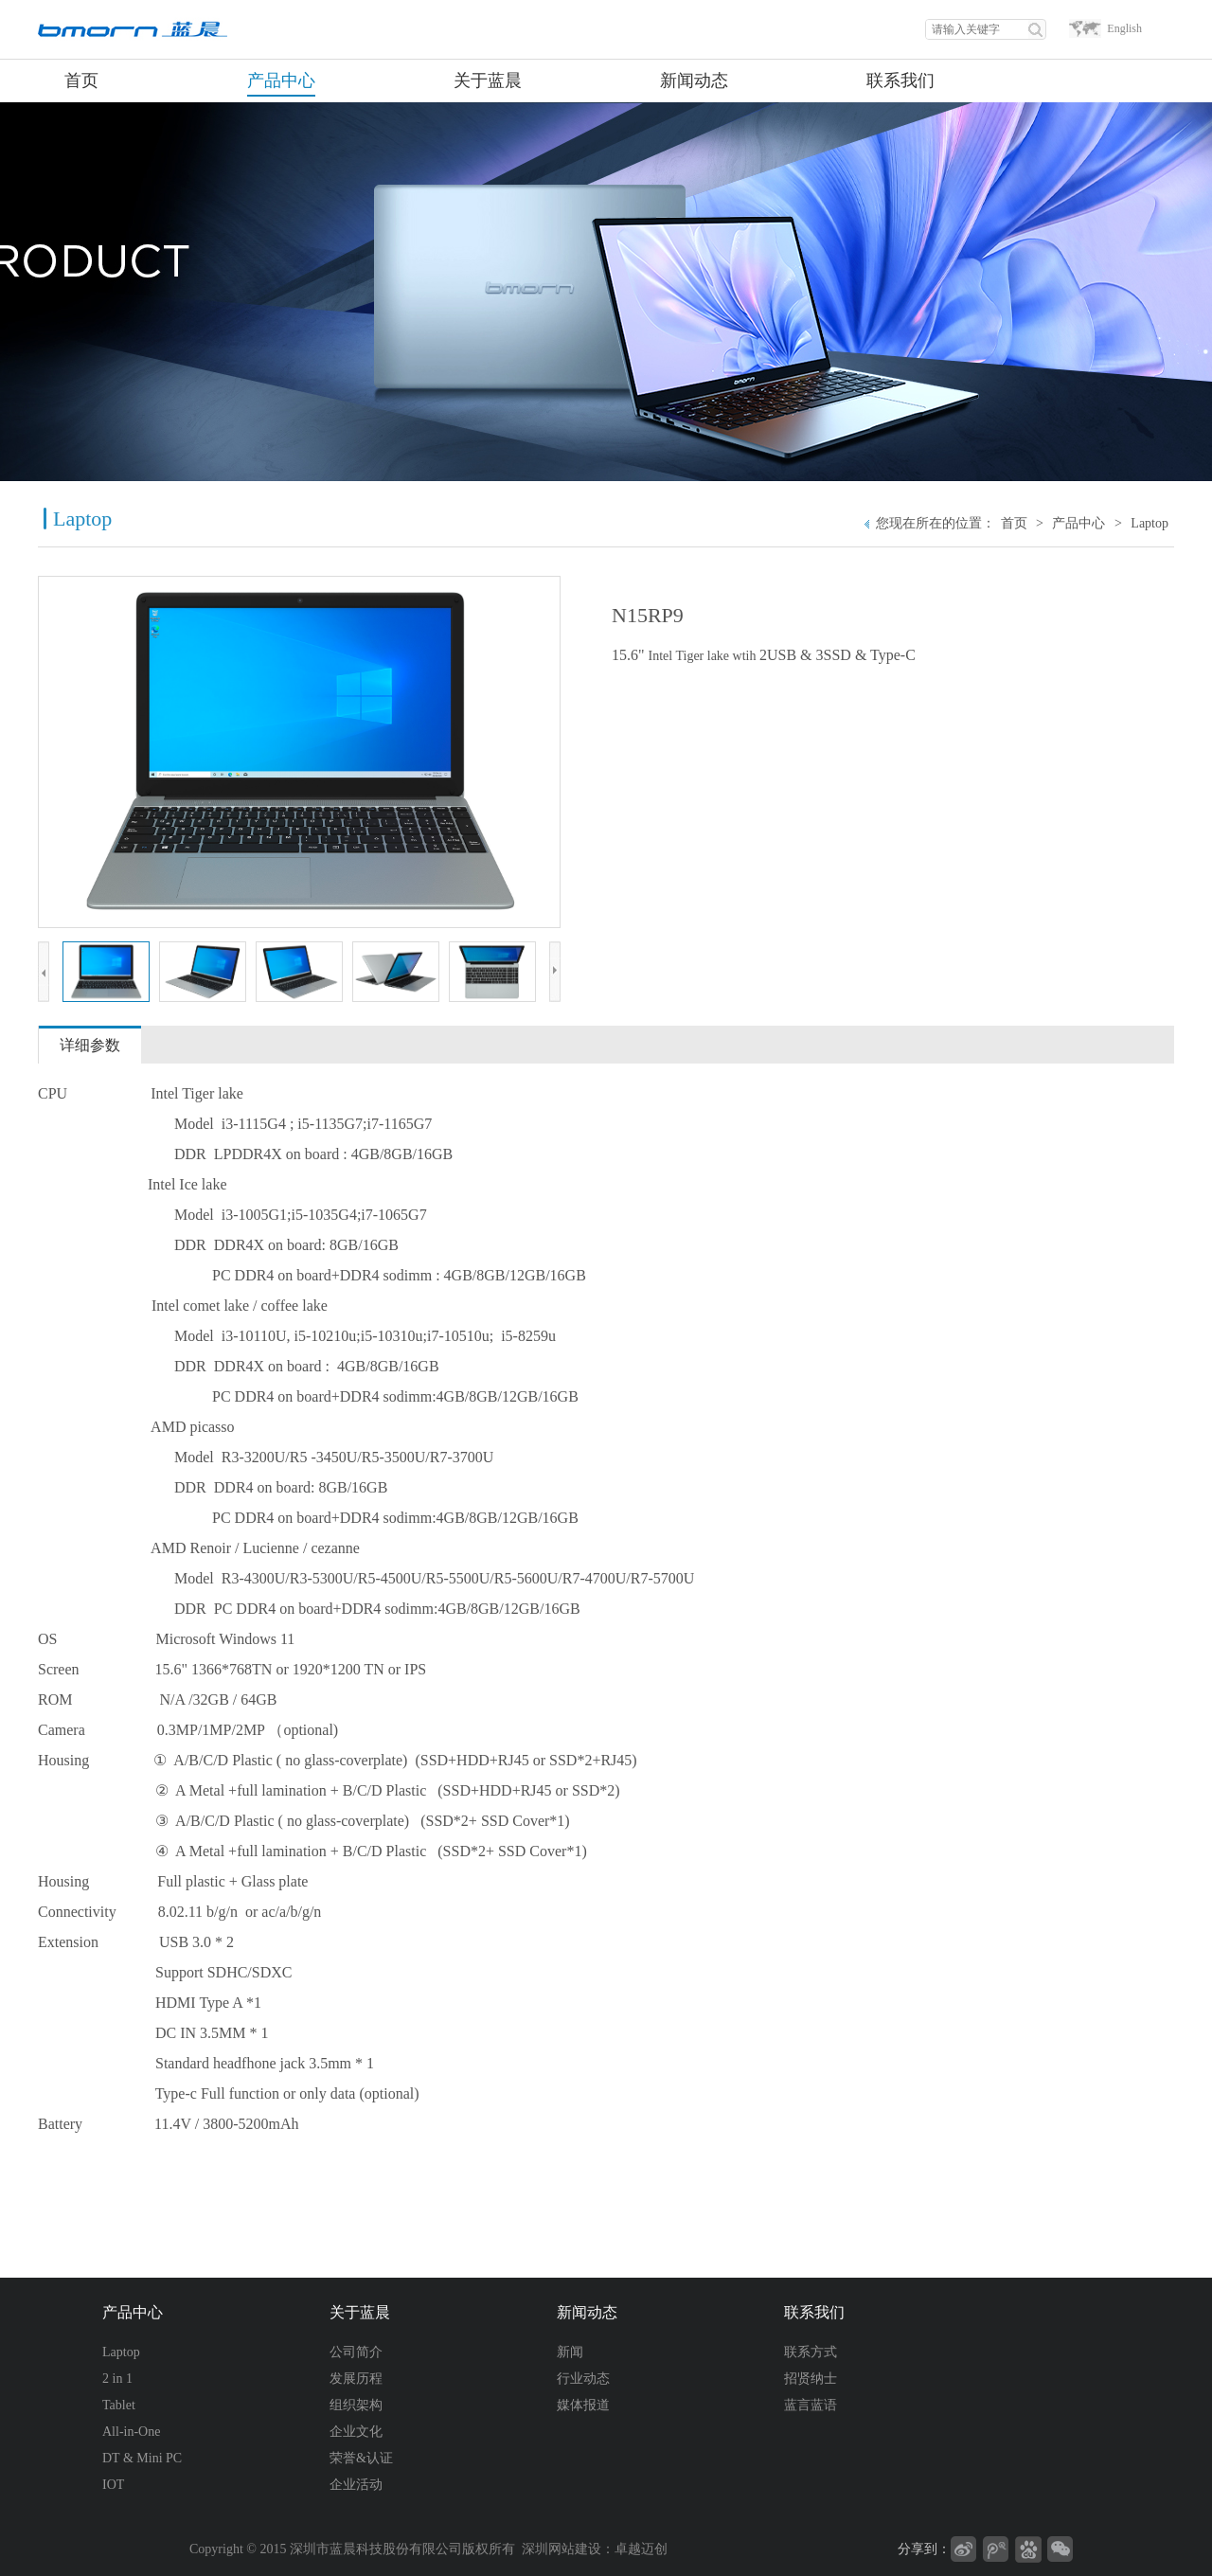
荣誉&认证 (361, 2458)
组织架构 (356, 2405)
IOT (113, 2485)
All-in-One (131, 2431)
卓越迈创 (641, 2549)
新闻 (570, 2352)
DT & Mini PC (142, 2458)
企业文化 (356, 2431)
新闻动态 (587, 2312)
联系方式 (810, 2352)
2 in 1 (117, 2378)
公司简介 (356, 2352)
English (1124, 28)
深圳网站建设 (561, 2549)
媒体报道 (583, 2405)
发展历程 (356, 2378)
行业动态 (583, 2378)
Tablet (118, 2405)
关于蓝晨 (360, 2312)
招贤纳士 (810, 2378)
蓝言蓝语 (810, 2405)
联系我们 (814, 2312)
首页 (1014, 523)
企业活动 (356, 2485)
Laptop (1149, 523)
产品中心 (1078, 523)
